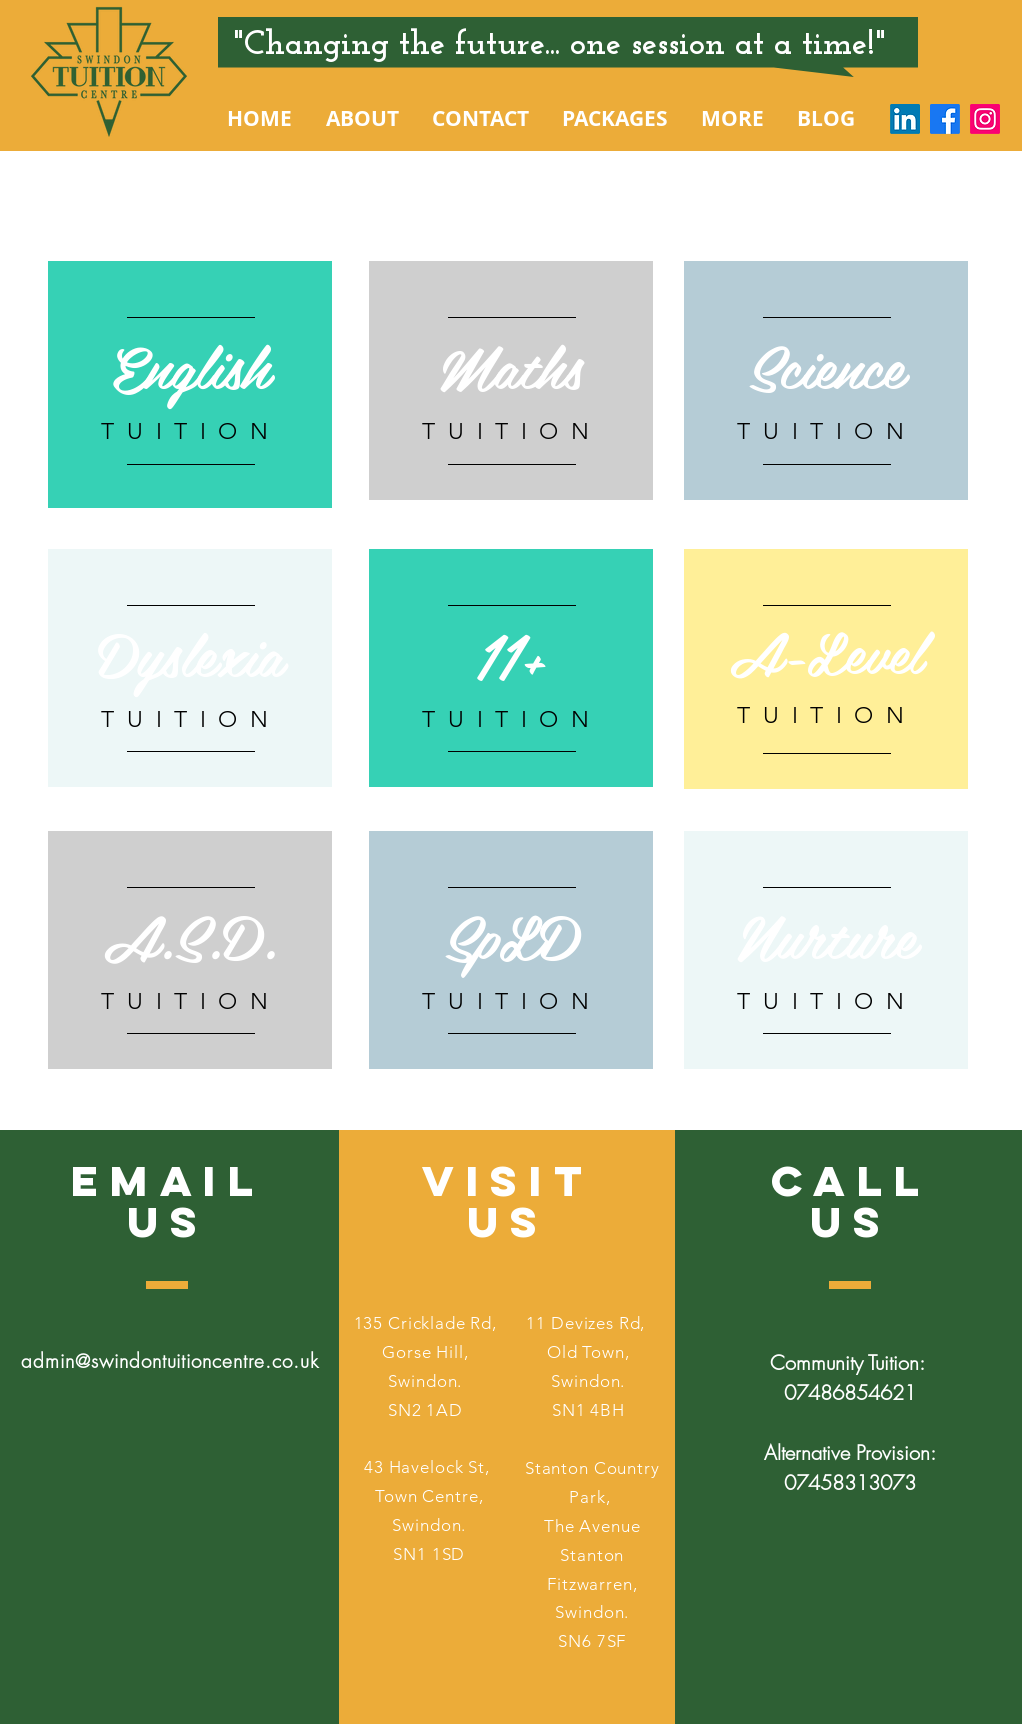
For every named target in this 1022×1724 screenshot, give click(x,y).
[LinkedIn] (905, 119)
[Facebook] (945, 119)
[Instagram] (985, 119)
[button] (362, 119)
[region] (190, 384)
